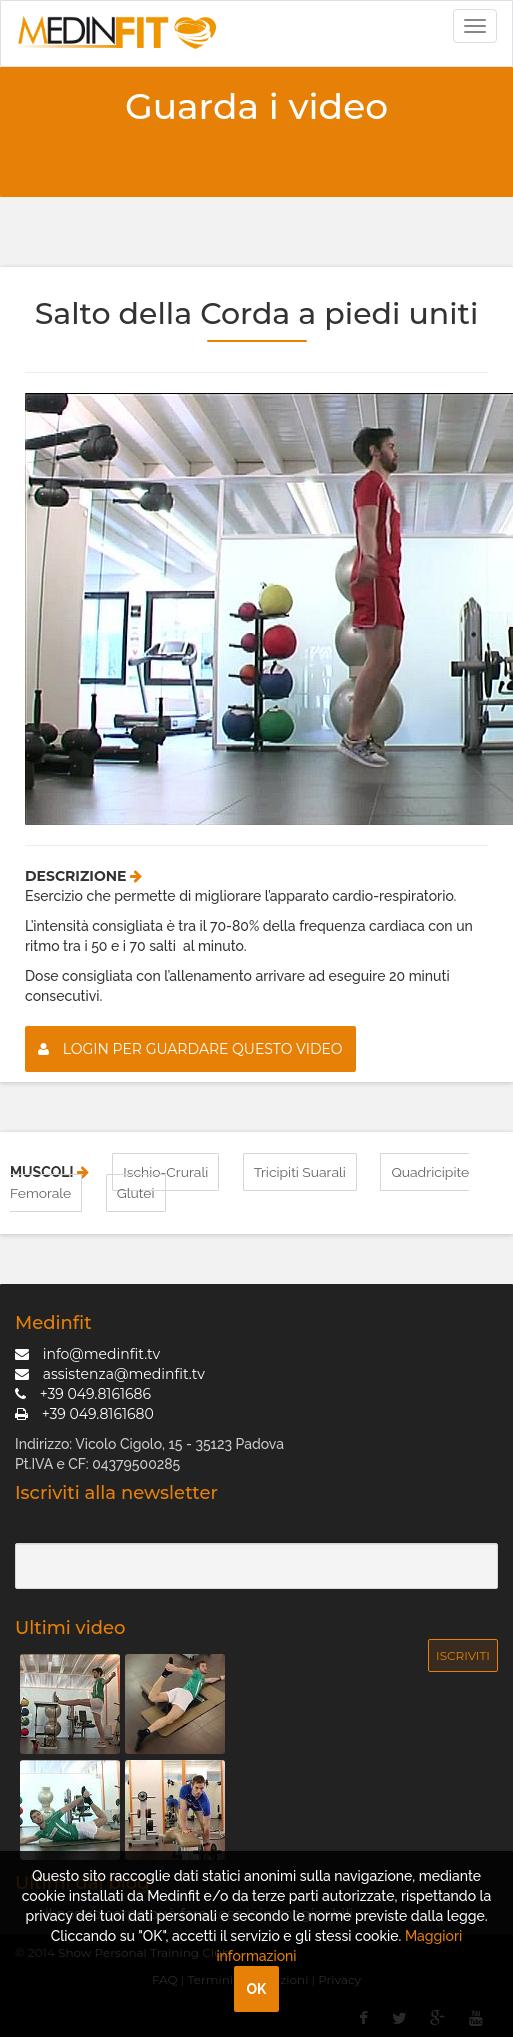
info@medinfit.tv (87, 1352)
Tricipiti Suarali (300, 1172)
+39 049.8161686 (83, 1392)
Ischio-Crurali (166, 1172)
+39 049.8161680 (84, 1412)
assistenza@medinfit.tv (110, 1372)
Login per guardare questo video (190, 1049)
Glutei (136, 1192)
